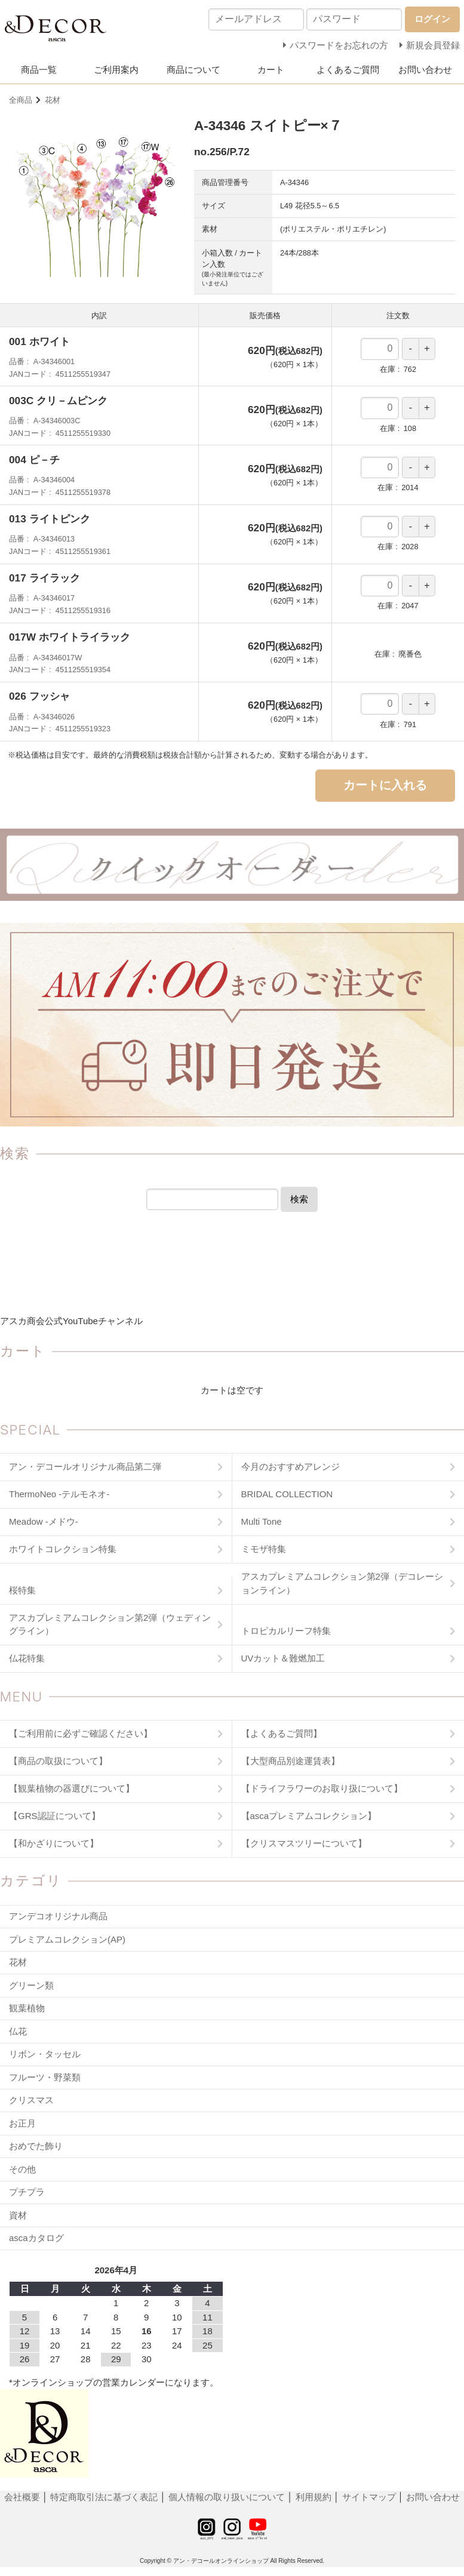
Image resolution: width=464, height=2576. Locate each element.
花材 (52, 100)
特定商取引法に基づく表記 (105, 2497)
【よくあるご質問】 (281, 1733)
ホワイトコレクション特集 (62, 1549)
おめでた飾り (36, 2146)
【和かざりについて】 (54, 1843)
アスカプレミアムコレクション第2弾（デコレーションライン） (342, 1583)
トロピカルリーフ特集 (286, 1631)
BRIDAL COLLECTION (287, 1494)
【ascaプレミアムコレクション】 (309, 1816)
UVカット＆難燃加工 (283, 1658)
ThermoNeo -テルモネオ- (59, 1494)
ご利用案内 (116, 69)
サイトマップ (369, 2497)
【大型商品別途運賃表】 (290, 1761)
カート (270, 69)
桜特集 (22, 1590)
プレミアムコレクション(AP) (67, 1939)
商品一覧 (39, 69)
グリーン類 (31, 1985)
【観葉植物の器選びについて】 (71, 1788)
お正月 (22, 2123)
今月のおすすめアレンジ (290, 1466)
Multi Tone (261, 1521)
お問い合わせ (425, 69)
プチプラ (27, 2192)
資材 (18, 2215)
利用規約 (313, 2497)
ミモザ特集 (263, 1549)
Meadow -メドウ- (43, 1521)
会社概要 (23, 2497)
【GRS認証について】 (54, 1816)
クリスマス (31, 2100)
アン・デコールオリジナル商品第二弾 (85, 1466)
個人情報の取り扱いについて (226, 2497)
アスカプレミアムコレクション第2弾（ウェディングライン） (110, 1624)
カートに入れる (385, 785)
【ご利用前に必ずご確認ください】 (80, 1733)
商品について (193, 69)
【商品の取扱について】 (58, 1761)
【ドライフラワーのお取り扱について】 (321, 1788)
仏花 (18, 2031)
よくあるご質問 (347, 69)
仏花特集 (27, 1658)
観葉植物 (27, 2008)
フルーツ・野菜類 (45, 2077)
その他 (22, 2169)
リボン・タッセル (45, 2054)
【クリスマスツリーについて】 (304, 1843)
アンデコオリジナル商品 (58, 1916)
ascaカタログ (36, 2238)
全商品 (20, 100)
